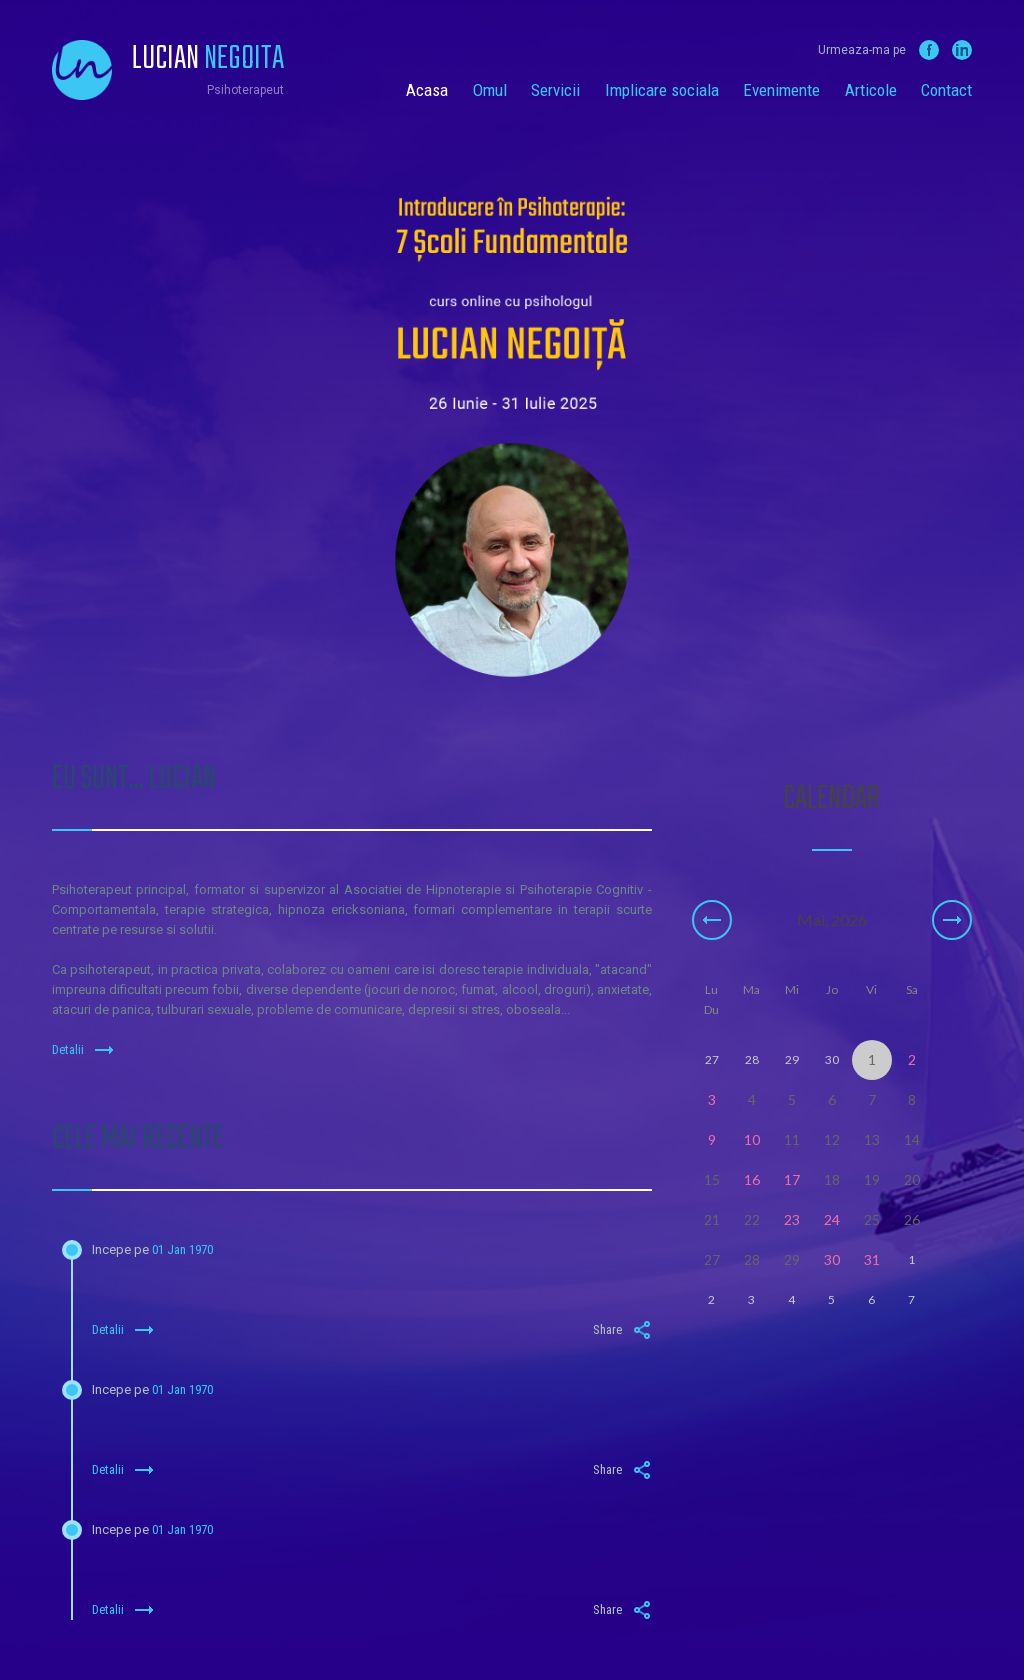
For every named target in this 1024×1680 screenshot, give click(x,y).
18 (832, 1179)
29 (792, 1259)
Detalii (83, 1050)
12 (832, 1139)
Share (622, 1330)
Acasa (427, 90)
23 (792, 1219)
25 (872, 1219)
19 (872, 1179)
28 (752, 1259)
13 (872, 1139)
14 (912, 1139)
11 (792, 1139)
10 (752, 1139)
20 (912, 1179)
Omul (490, 90)
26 (912, 1219)
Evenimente (781, 90)
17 (792, 1179)
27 (712, 1259)
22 (752, 1219)
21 (712, 1219)
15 (712, 1179)
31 (872, 1259)
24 (832, 1219)
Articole (871, 90)
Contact (946, 90)
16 (752, 1179)
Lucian (208, 60)
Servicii (555, 90)
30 (832, 1259)
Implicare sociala (662, 90)
